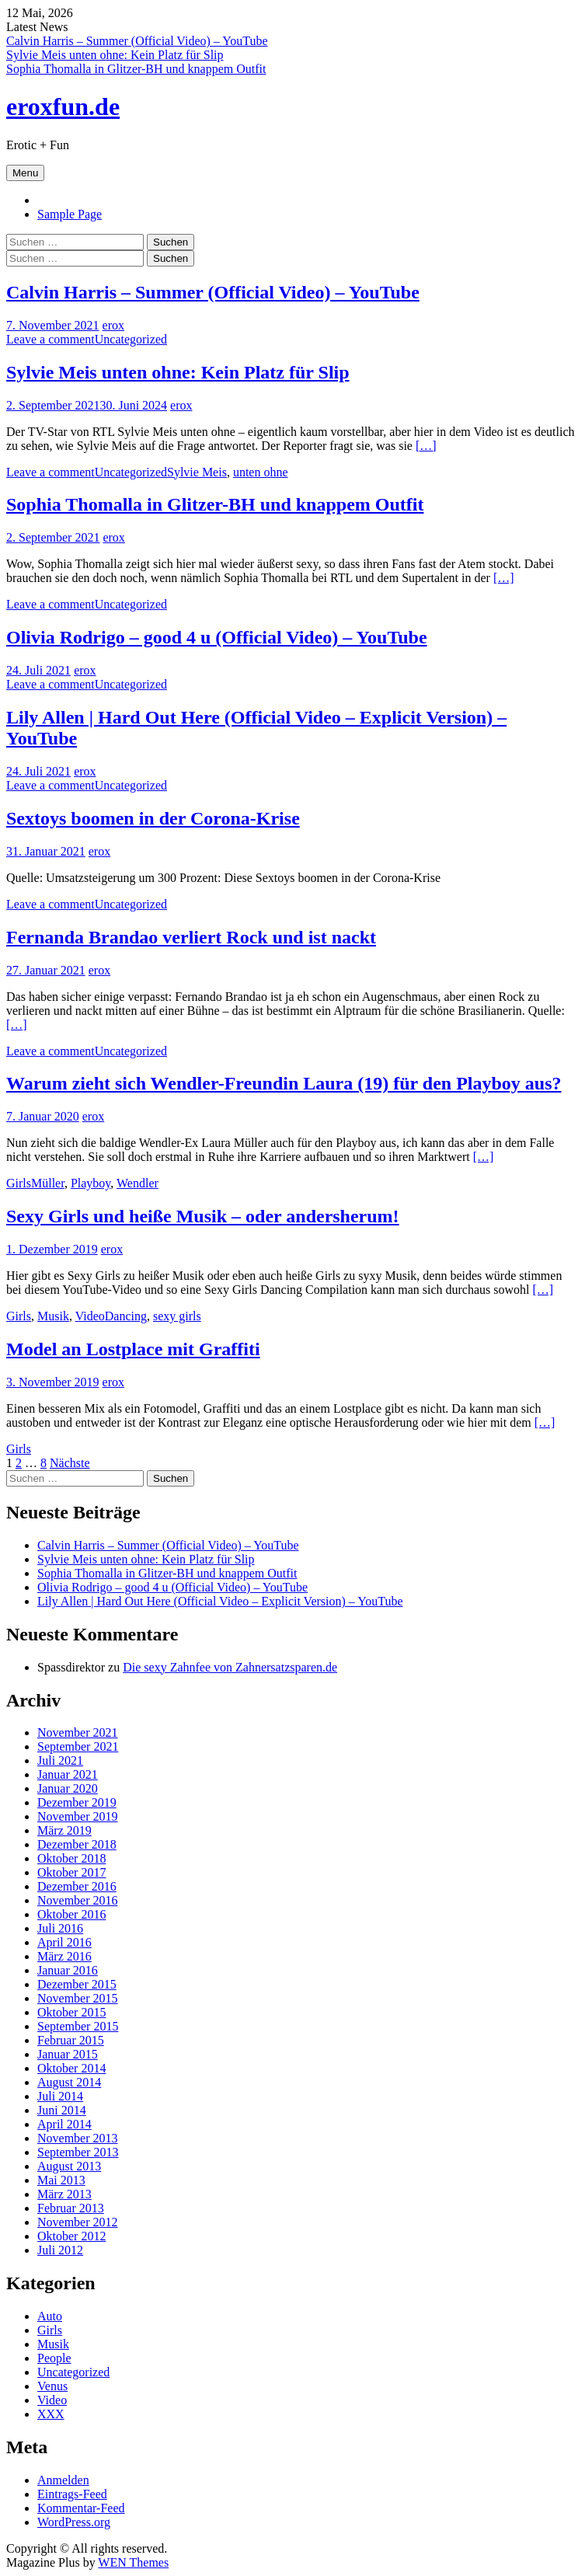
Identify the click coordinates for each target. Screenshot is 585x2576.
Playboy (90, 1183)
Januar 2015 (67, 2054)
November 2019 (77, 1816)
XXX (50, 2414)
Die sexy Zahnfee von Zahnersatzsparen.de (230, 1667)
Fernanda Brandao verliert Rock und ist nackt (191, 937)
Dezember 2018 (77, 1844)
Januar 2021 (67, 1774)
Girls (18, 1183)
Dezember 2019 (77, 1802)
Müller (47, 1183)
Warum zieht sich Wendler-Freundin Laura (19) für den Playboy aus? (284, 1083)
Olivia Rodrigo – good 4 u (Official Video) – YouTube (216, 637)
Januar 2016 (67, 1970)
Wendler (137, 1183)
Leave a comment (50, 339)
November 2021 (77, 1732)
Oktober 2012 (71, 2236)
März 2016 (64, 1956)
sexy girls (177, 1316)
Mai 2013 (61, 2180)
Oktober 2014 (71, 2068)
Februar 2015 (70, 2040)
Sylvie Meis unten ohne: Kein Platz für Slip (115, 54)
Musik (53, 1316)
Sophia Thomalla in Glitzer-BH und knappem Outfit (136, 68)
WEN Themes (133, 2562)
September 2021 (77, 1746)
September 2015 (77, 2026)
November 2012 (77, 2222)
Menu (25, 173)
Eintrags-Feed (72, 2494)
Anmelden (63, 2480)
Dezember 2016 (77, 1886)
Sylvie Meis (197, 472)
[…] (426, 445)
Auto (49, 2316)
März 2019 (64, 1830)
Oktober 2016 (71, 1914)
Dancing (126, 1316)
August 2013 (69, 2166)
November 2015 (77, 1998)
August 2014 (69, 2082)
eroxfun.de (63, 106)
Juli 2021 (60, 1760)
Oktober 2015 (71, 2012)
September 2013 (77, 2152)
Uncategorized (131, 339)
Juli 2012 (60, 2250)
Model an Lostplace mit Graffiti (133, 1349)
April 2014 (64, 2124)
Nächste (70, 1462)
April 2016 (64, 1942)
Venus (52, 2386)
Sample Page (69, 214)
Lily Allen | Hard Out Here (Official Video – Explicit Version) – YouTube (220, 1601)
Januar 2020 (67, 1788)
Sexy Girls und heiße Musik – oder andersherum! (202, 1216)
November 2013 (77, 2138)
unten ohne (260, 472)
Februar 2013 (70, 2208)
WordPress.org (73, 2522)
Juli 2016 (60, 1928)
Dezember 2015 (77, 1984)
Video (90, 1316)
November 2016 (77, 1900)
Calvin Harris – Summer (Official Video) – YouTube (137, 40)
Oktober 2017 (71, 1872)
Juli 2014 (60, 2096)
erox (113, 325)
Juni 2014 (61, 2110)
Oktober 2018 (71, 1858)
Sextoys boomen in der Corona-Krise (153, 818)
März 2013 (64, 2194)
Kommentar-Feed (81, 2508)
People (54, 2358)
